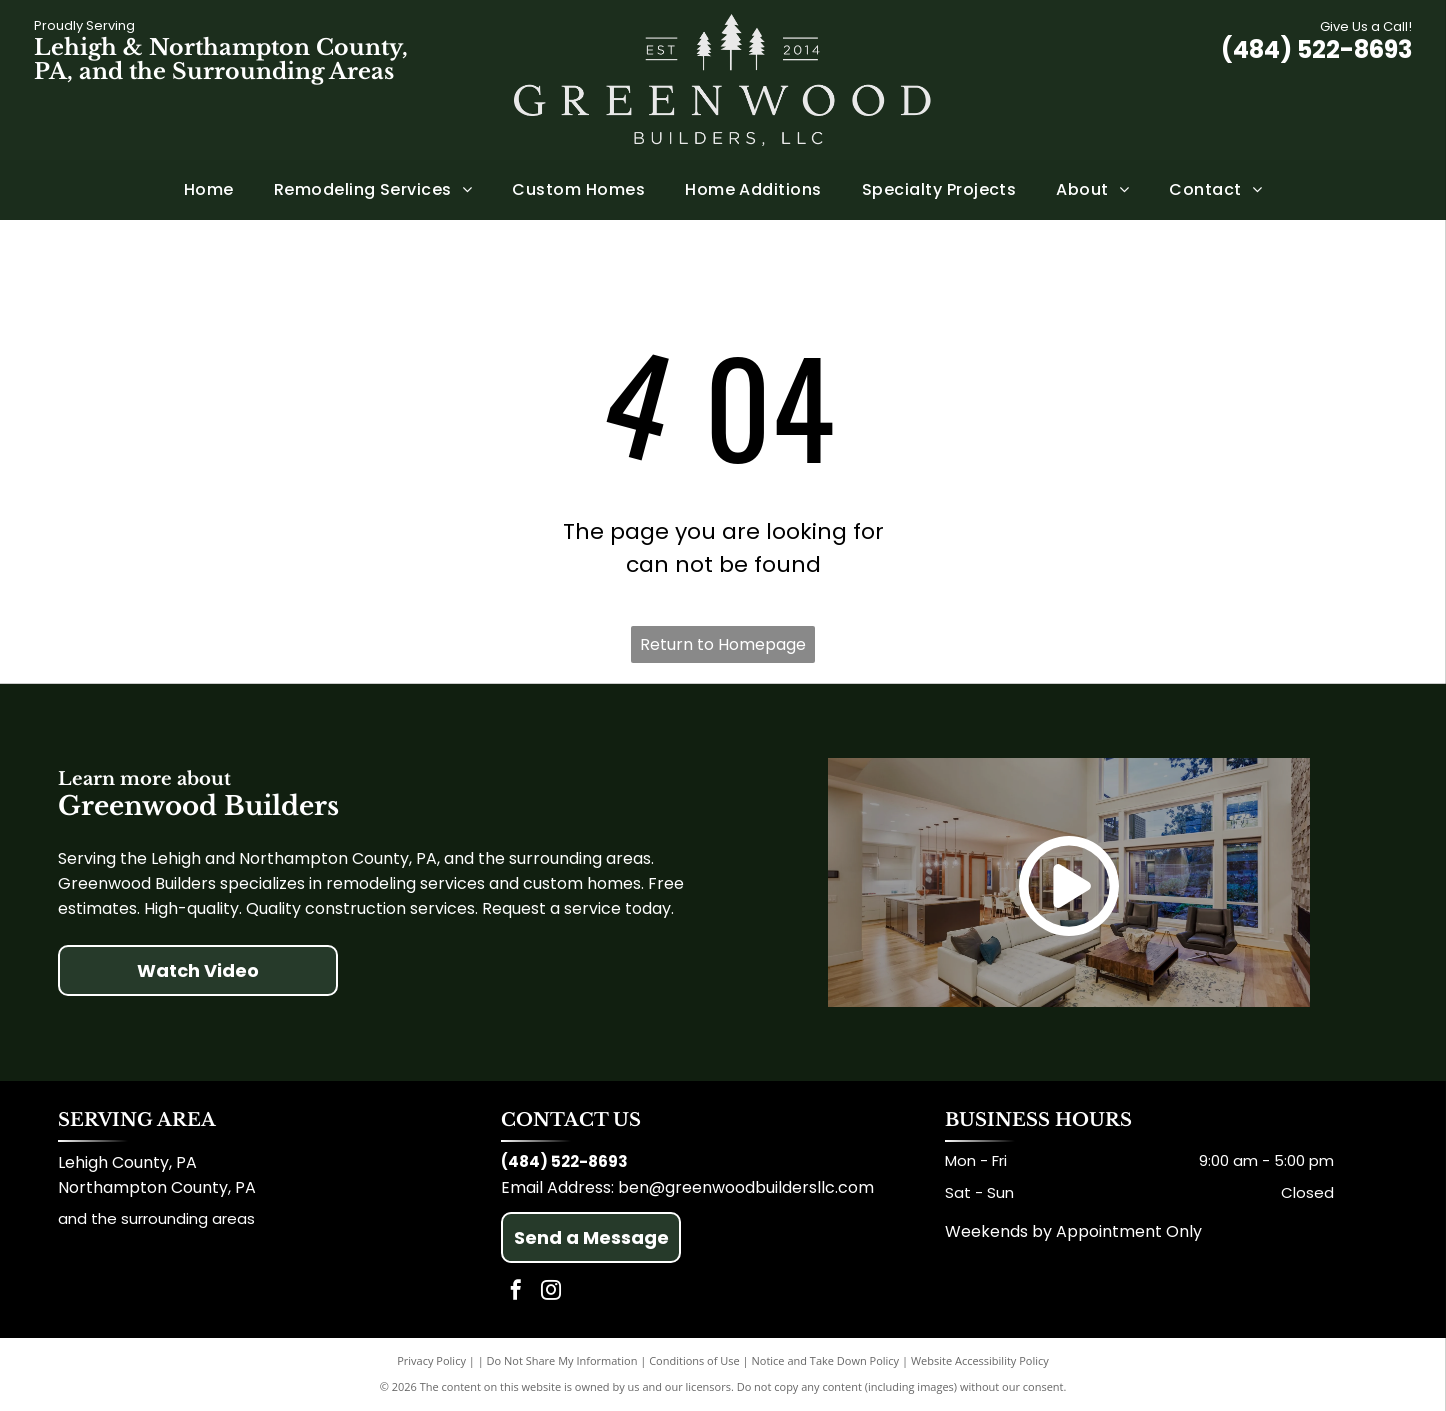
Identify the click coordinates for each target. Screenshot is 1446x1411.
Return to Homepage (723, 644)
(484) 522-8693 (1316, 49)
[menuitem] (209, 190)
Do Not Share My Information (562, 1360)
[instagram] (551, 1292)
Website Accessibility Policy (980, 1360)
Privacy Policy (431, 1360)
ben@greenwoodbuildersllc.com (746, 1187)
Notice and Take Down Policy (826, 1360)
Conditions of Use (694, 1360)
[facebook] (516, 1292)
